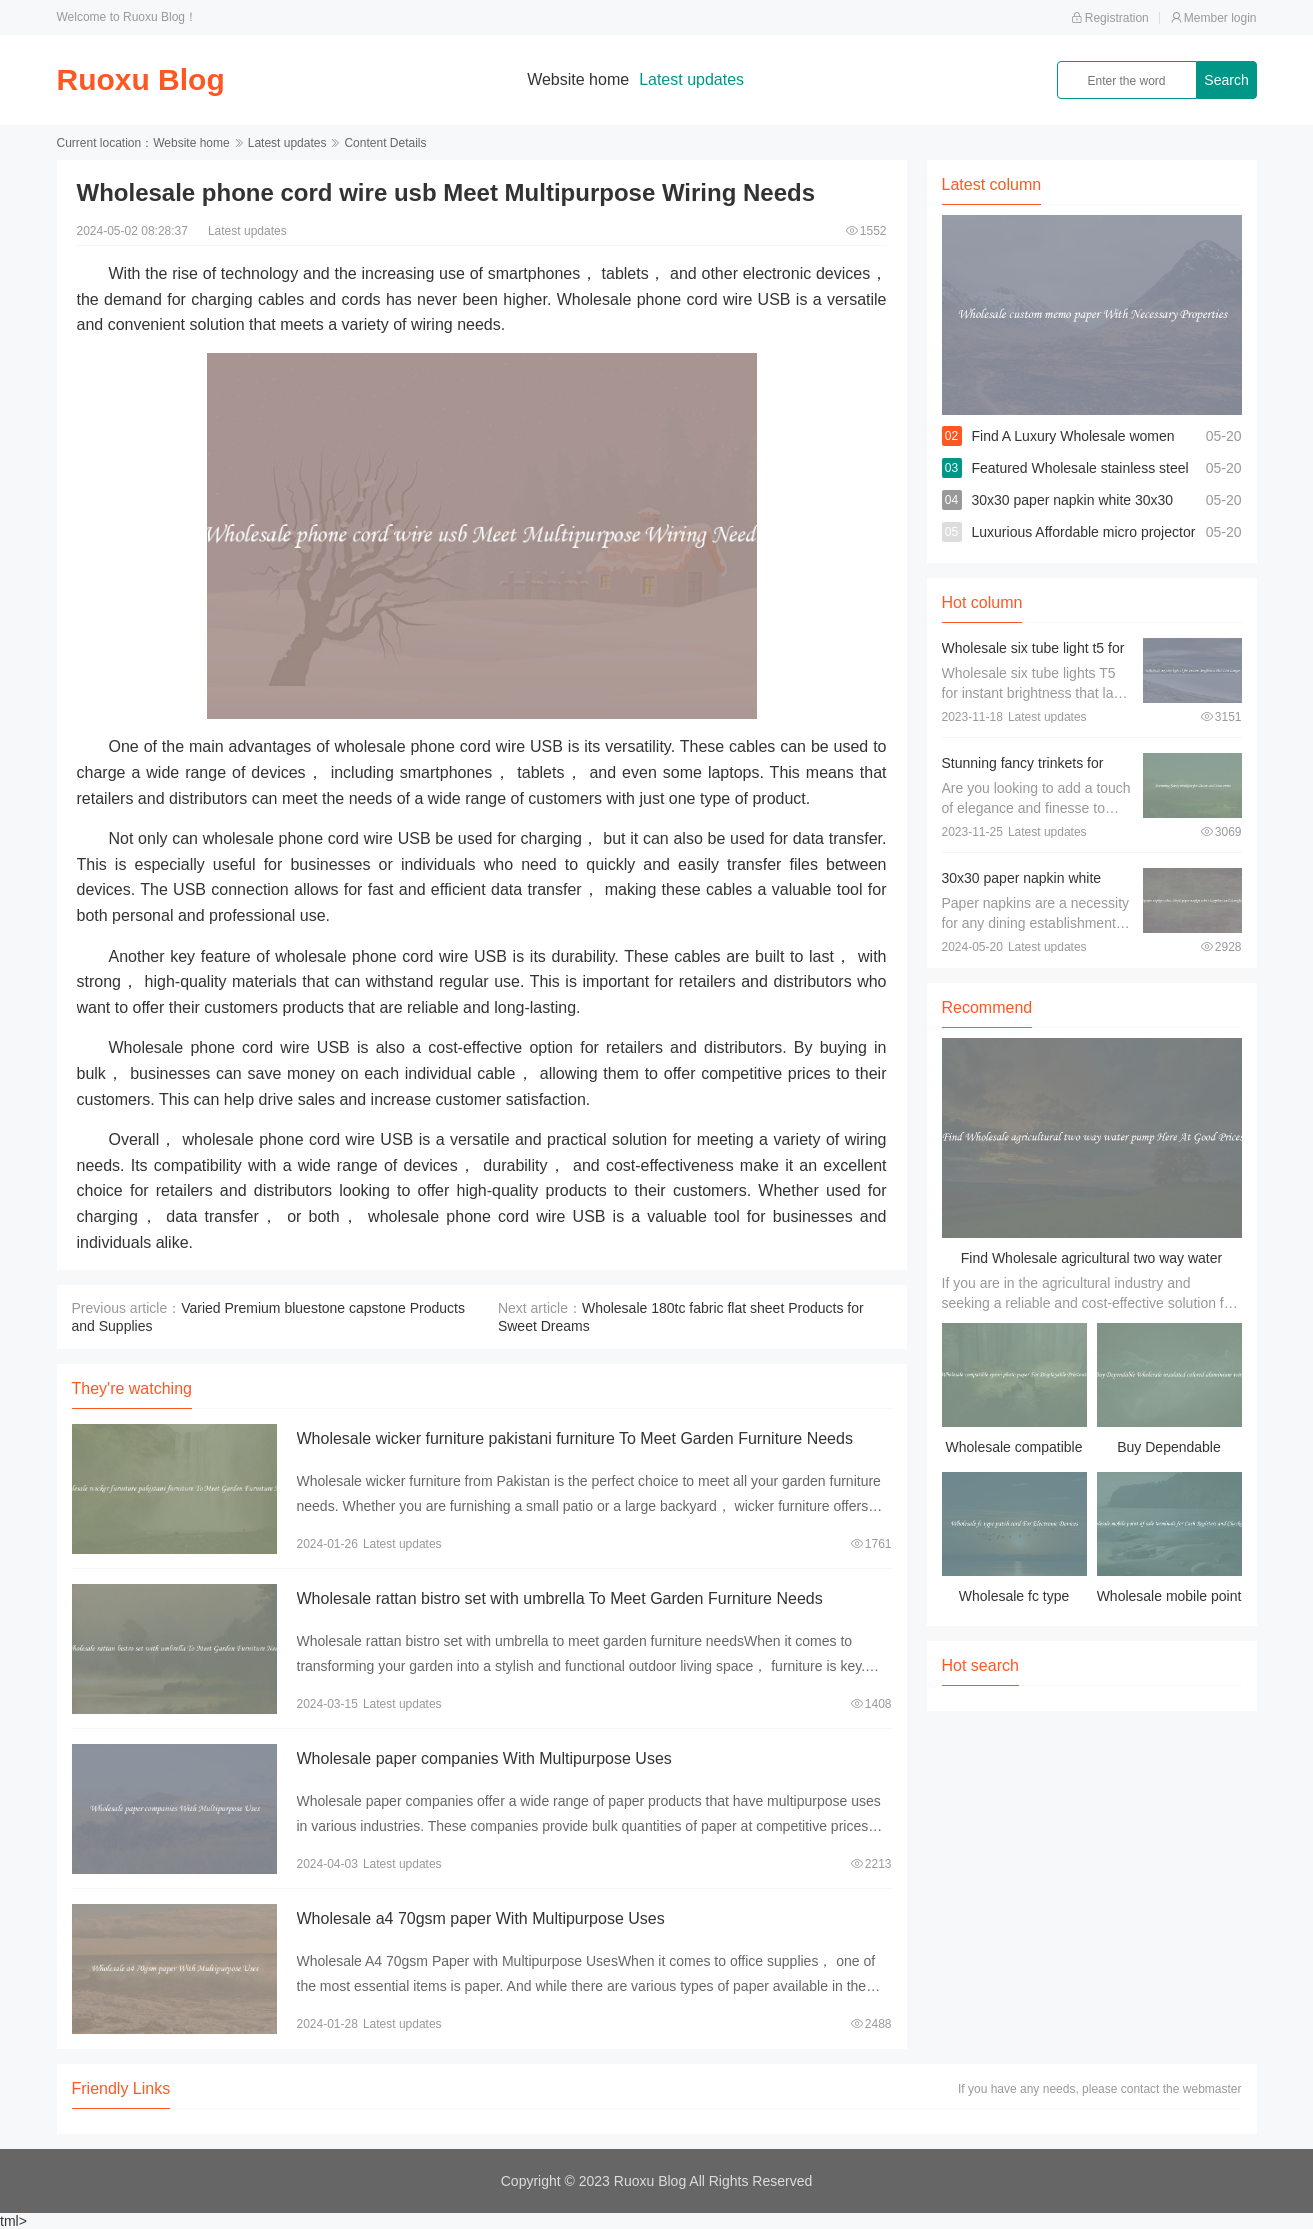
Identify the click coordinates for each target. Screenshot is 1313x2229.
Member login (1213, 18)
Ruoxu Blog (141, 79)
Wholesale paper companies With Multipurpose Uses (484, 1758)
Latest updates (691, 79)
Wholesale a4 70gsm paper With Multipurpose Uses (481, 1918)
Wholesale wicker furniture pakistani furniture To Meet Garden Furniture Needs (575, 1438)
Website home (578, 79)
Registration (1110, 18)
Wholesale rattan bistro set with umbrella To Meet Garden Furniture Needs (560, 1598)
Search (1226, 80)
